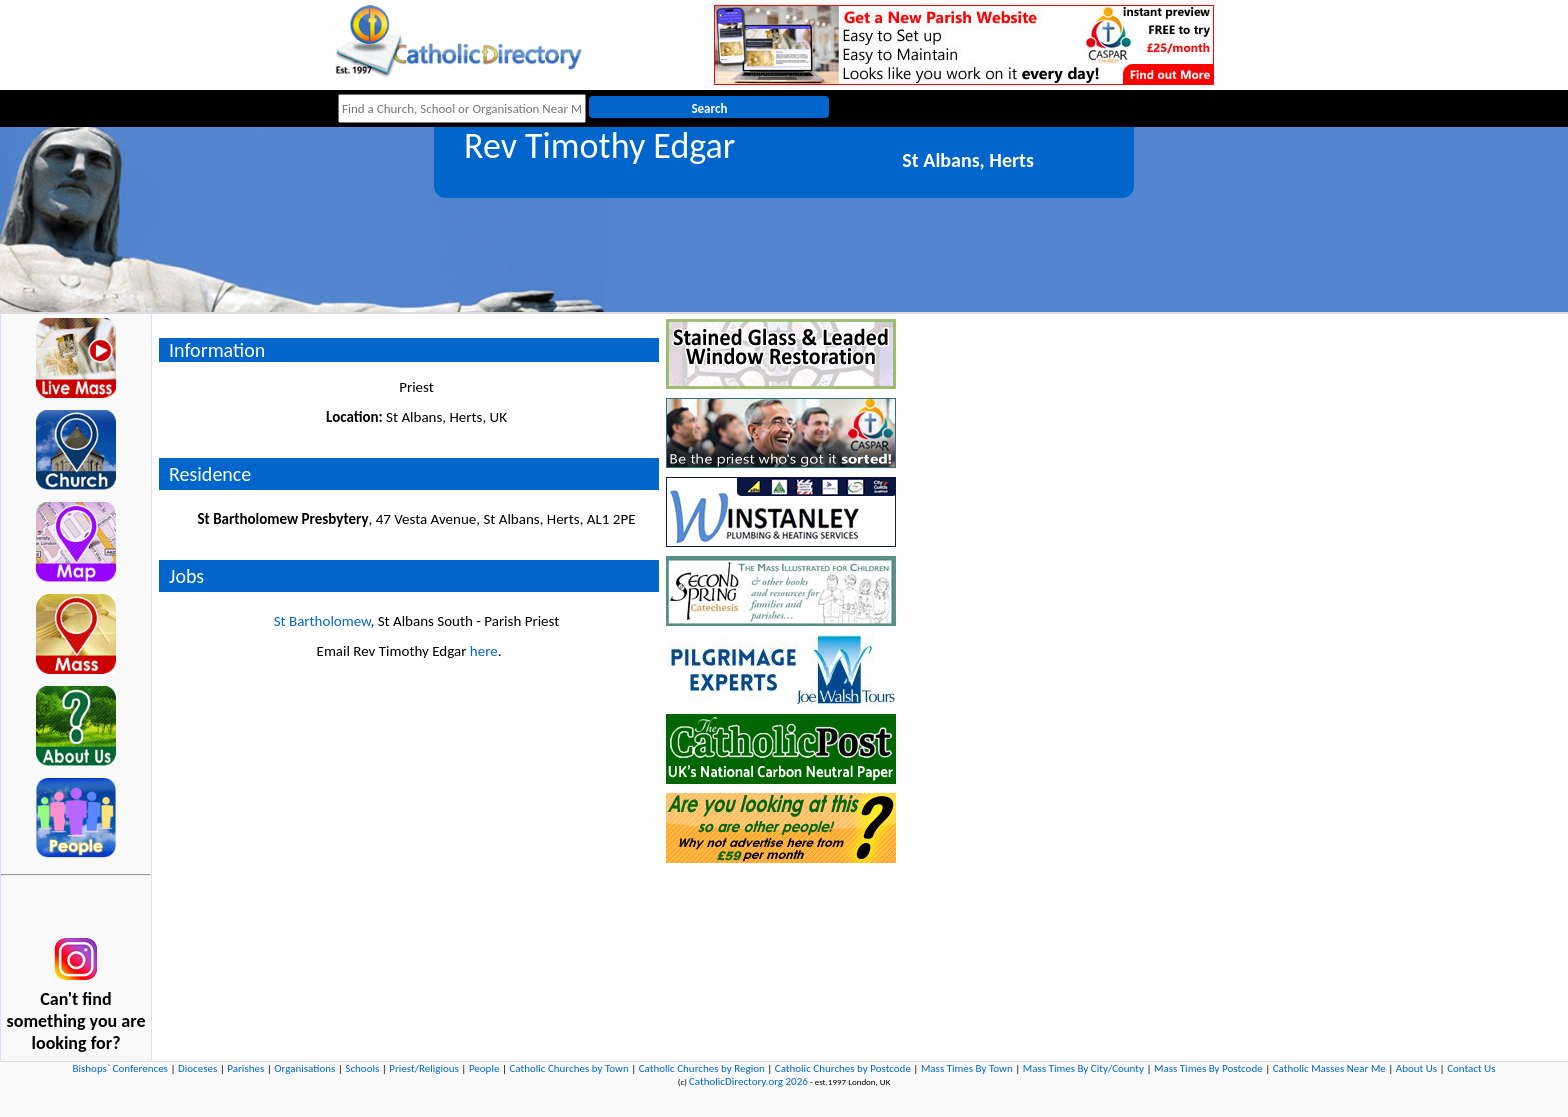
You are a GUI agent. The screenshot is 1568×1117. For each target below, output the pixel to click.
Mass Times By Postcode (1208, 1068)
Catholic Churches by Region (702, 1068)
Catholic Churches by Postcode (843, 1068)
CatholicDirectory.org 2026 (748, 1081)
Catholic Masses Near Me (1329, 1068)
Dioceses (197, 1068)
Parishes (245, 1068)
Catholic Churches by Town (568, 1068)
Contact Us (1471, 1068)
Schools (362, 1068)
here (484, 651)
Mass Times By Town (967, 1068)
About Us (1416, 1068)
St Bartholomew (322, 621)
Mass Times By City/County (1083, 1068)
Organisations (304, 1068)
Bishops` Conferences (120, 1068)
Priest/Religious (424, 1068)
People (484, 1068)
